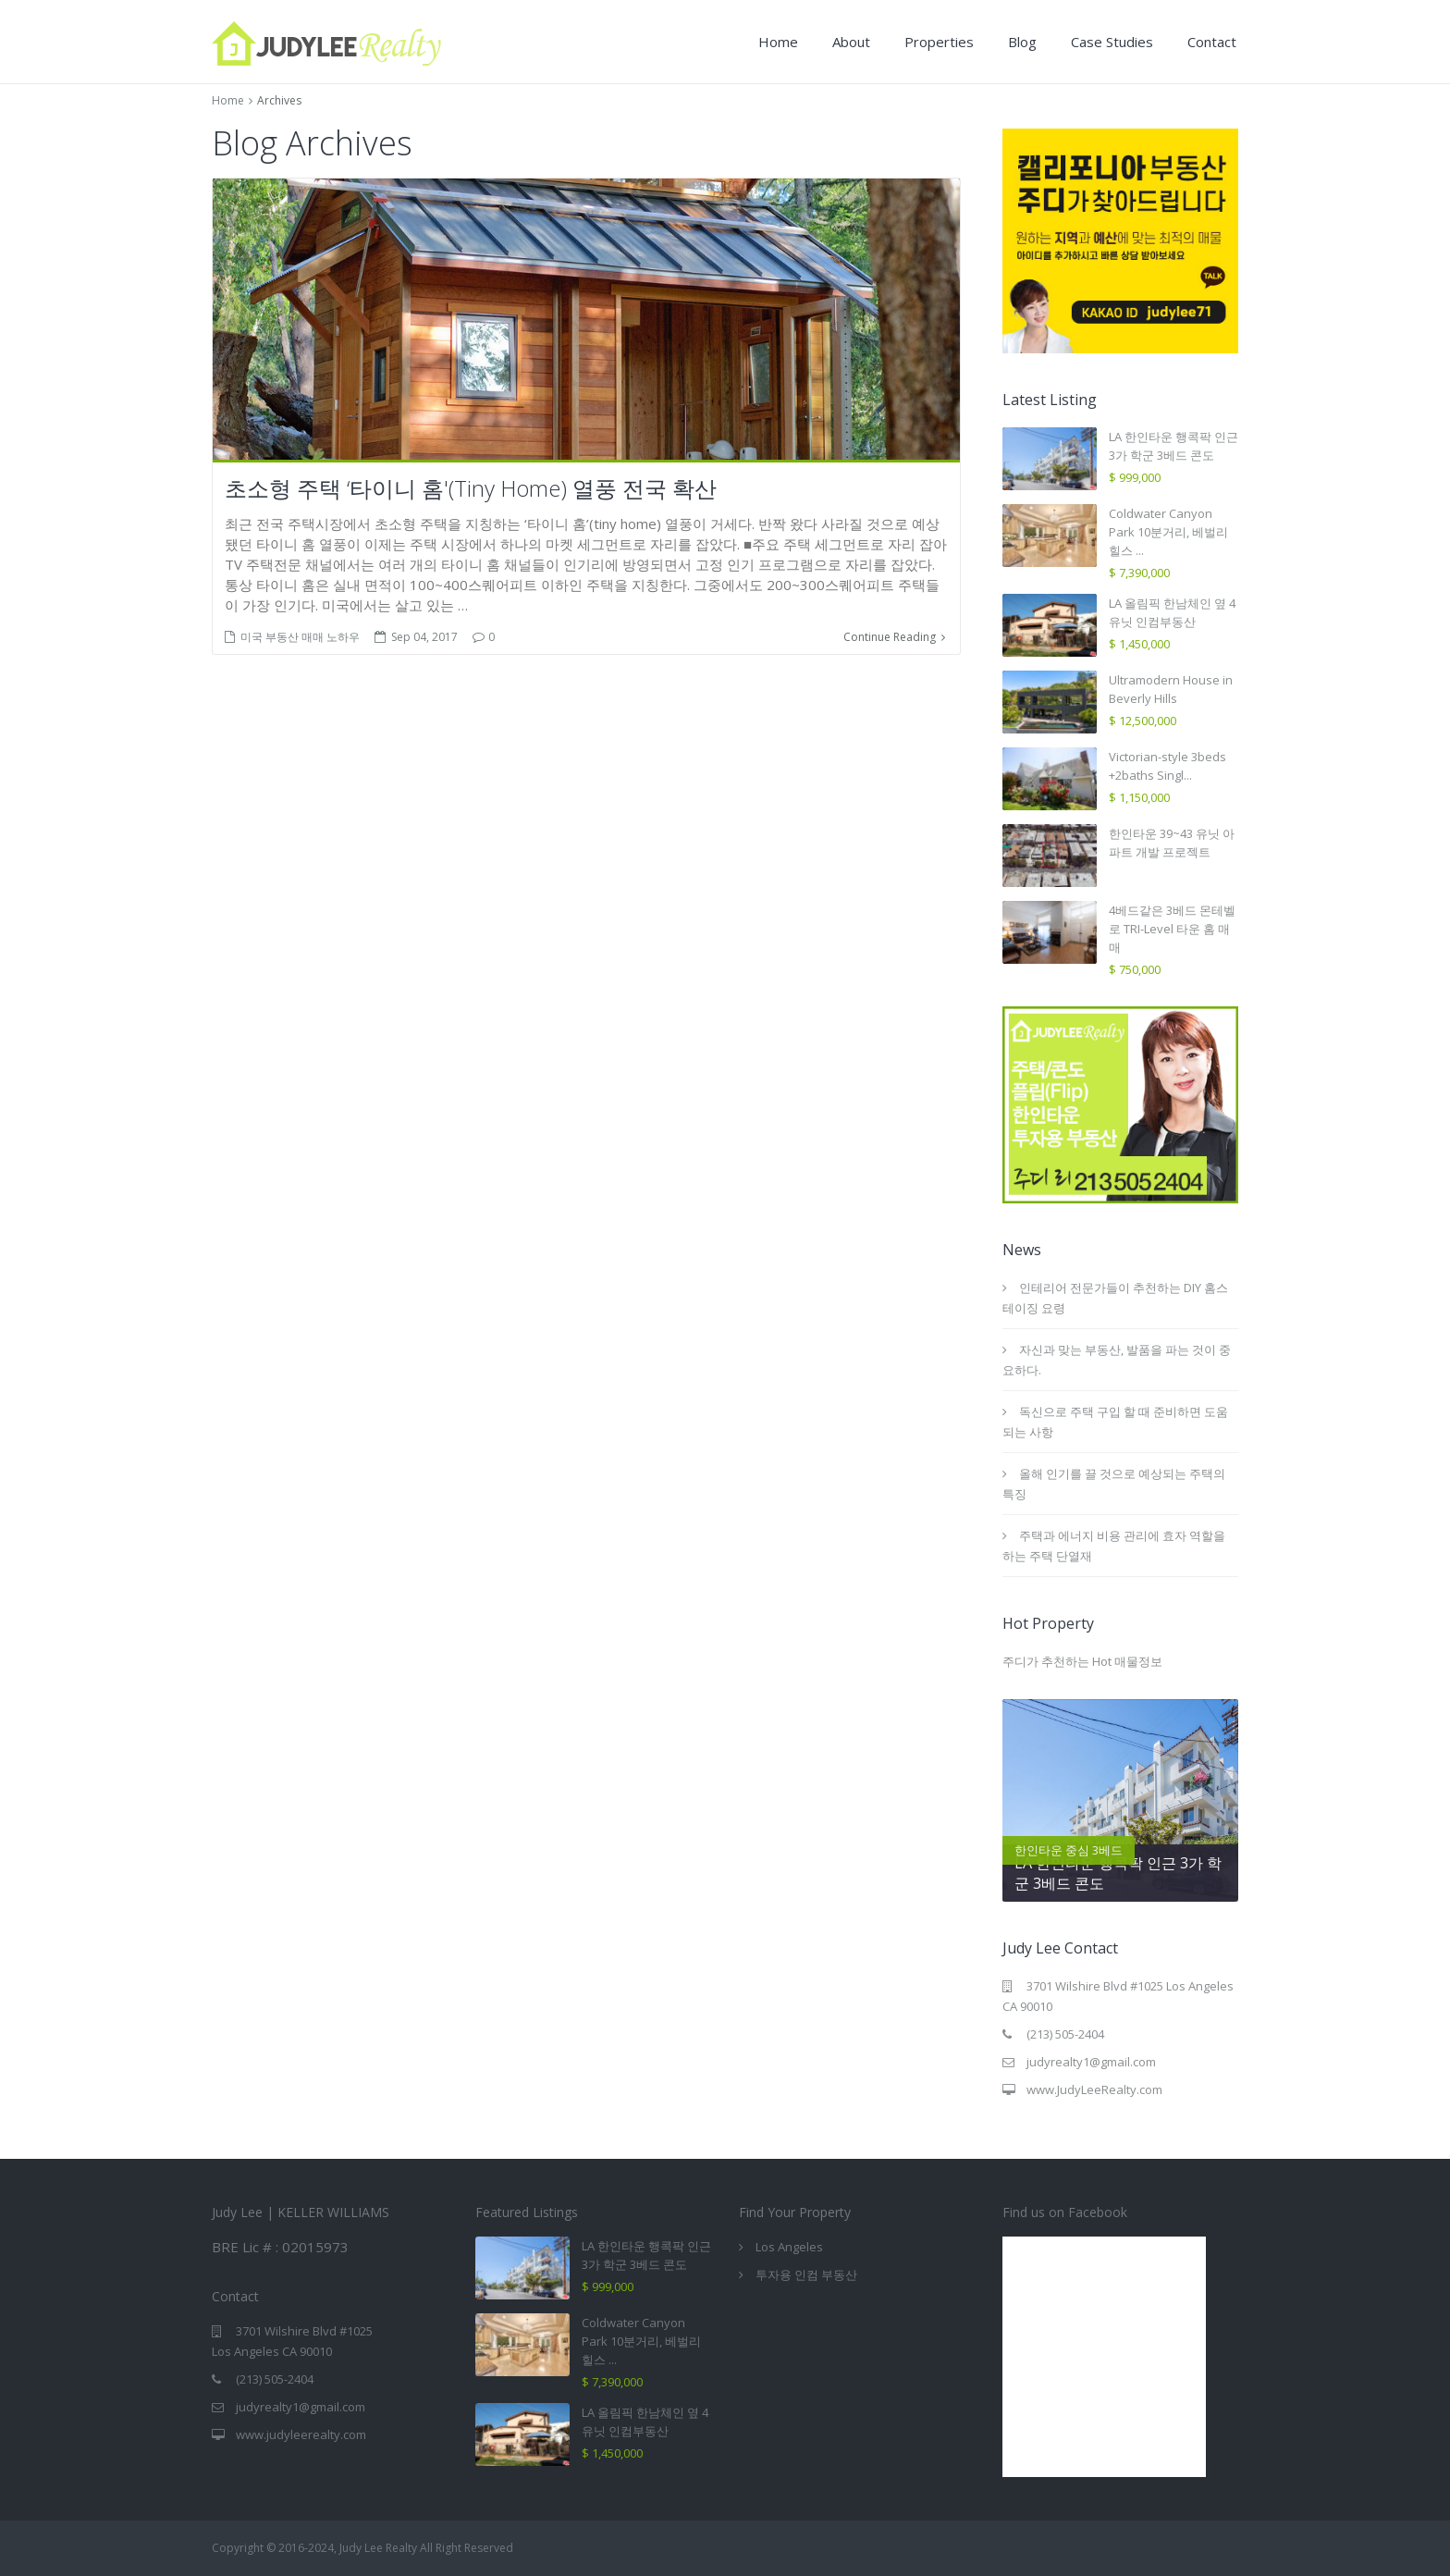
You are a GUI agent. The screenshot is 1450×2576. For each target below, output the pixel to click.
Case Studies (1112, 41)
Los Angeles (789, 2246)
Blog (1022, 41)
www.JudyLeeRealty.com (1094, 2089)
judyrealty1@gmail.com (1091, 2061)
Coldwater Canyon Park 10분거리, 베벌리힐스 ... (1168, 532)
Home (778, 41)
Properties (939, 41)
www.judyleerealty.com (301, 2434)
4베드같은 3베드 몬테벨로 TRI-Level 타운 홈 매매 (1172, 928)
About (851, 41)
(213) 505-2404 (1065, 2034)
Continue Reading (894, 637)
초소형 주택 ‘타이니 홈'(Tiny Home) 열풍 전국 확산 (471, 488)
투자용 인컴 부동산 (806, 2274)
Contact (1211, 41)
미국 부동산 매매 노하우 (300, 637)
